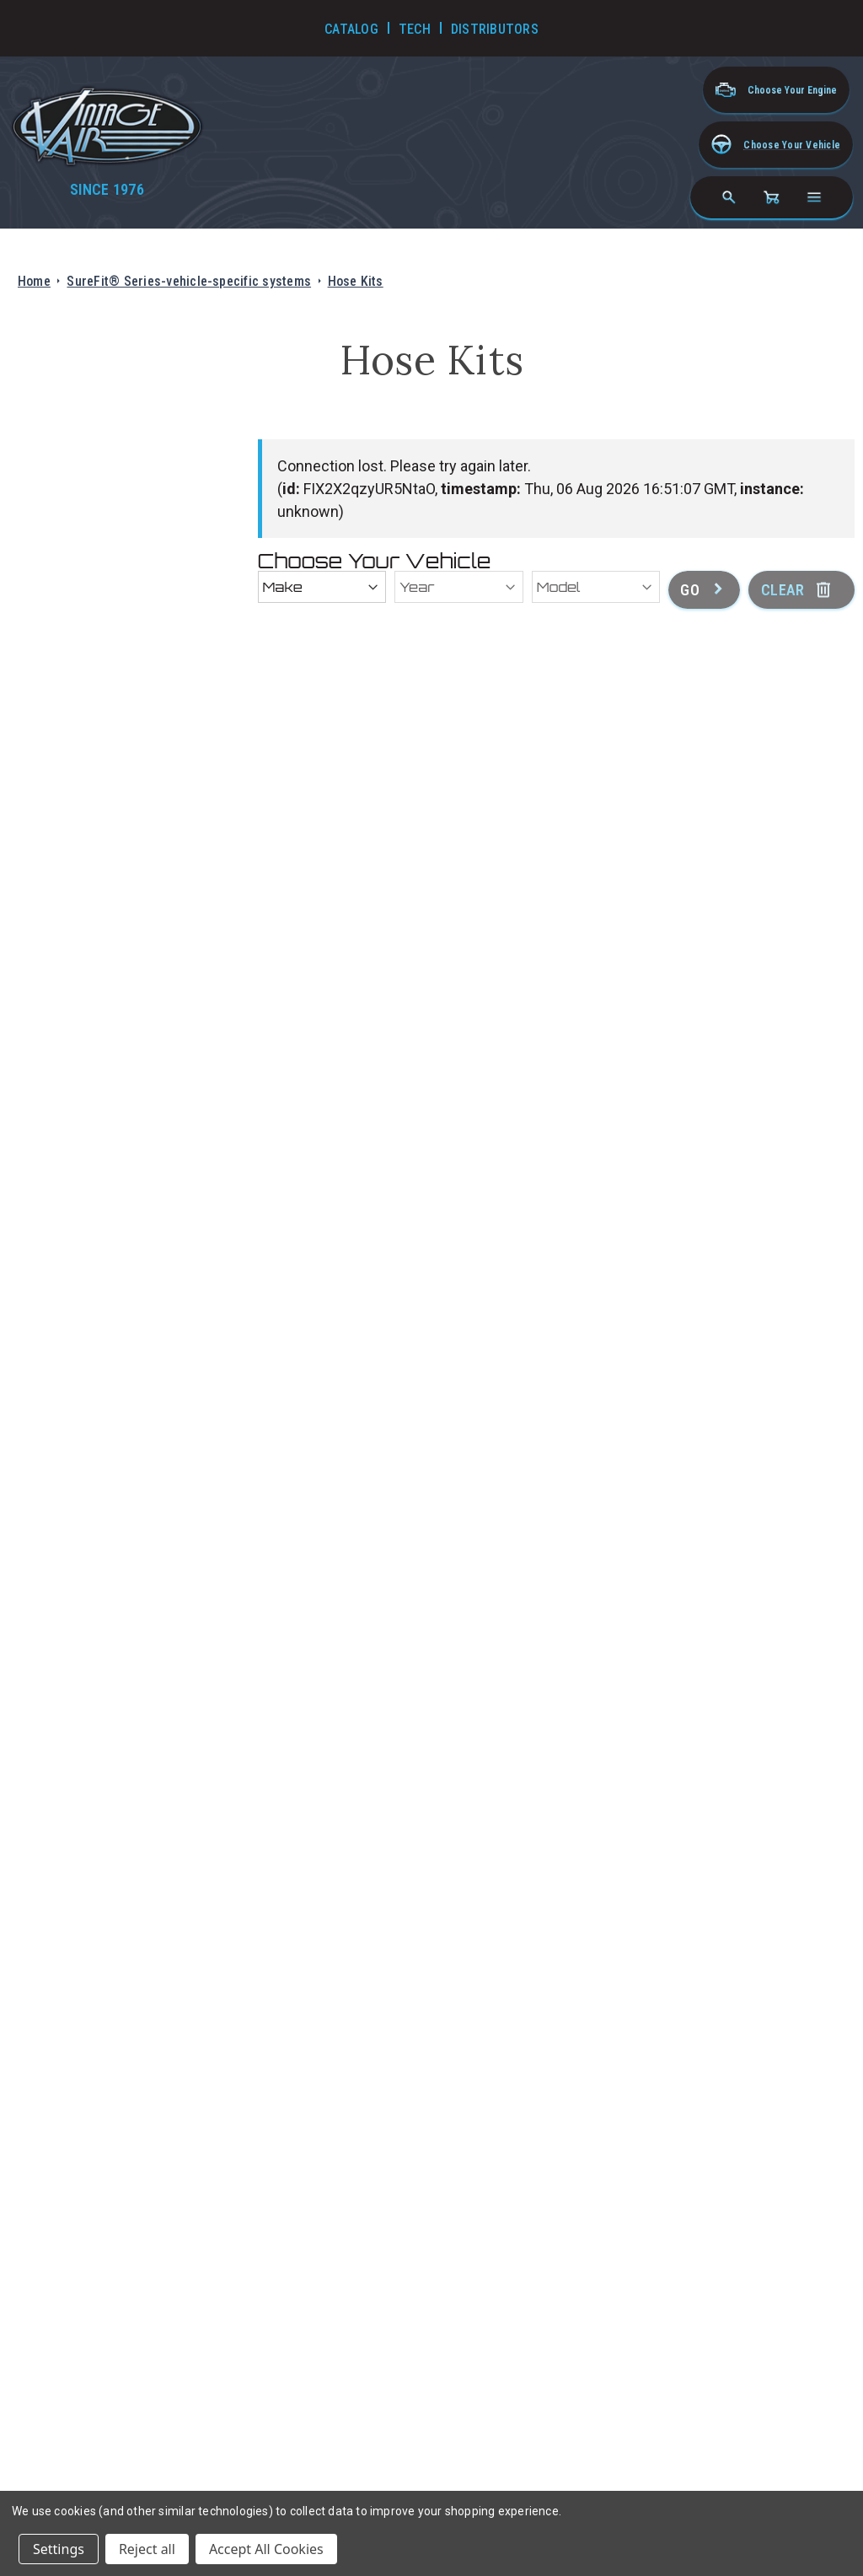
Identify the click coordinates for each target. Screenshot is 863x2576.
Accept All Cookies (266, 2549)
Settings (58, 2549)
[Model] (596, 587)
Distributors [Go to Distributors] (495, 29)
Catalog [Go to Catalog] (351, 29)
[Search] (729, 197)
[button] (776, 144)
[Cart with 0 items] (771, 197)
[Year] (458, 587)
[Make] (322, 587)
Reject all (147, 2549)
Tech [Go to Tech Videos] (415, 29)
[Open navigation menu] (814, 197)
